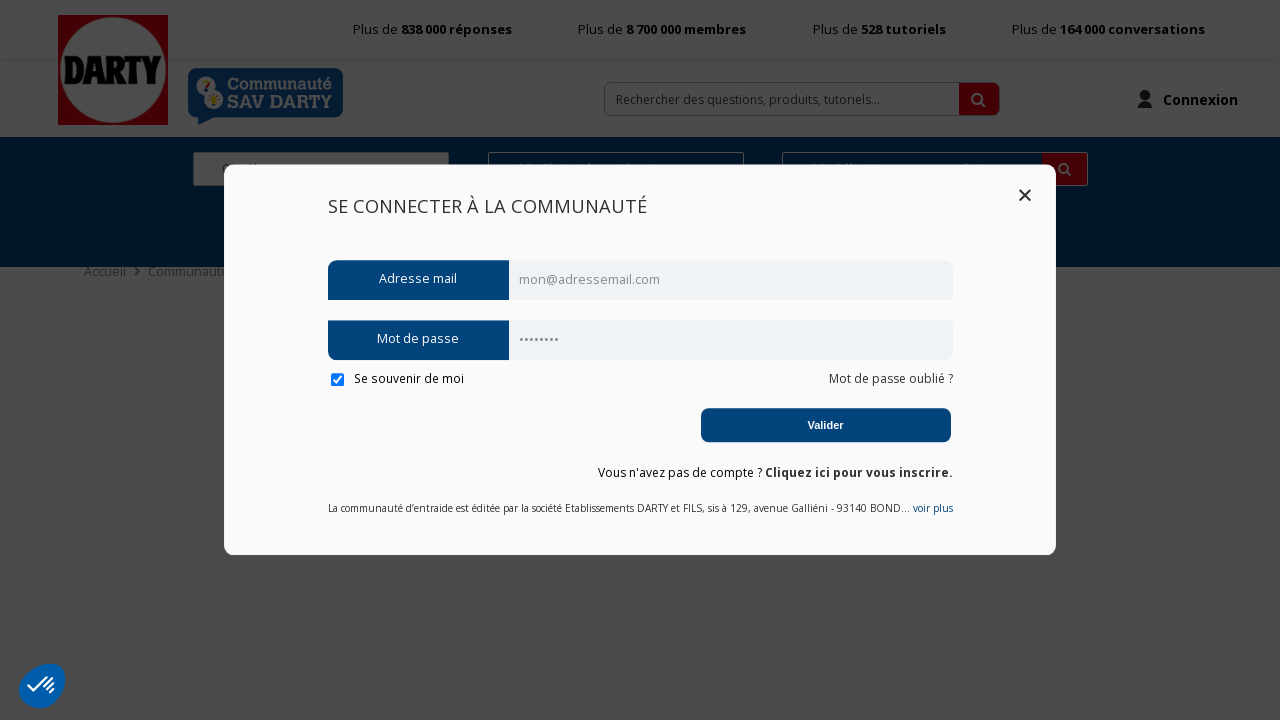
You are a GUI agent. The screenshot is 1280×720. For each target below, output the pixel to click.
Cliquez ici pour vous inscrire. (859, 472)
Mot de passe (418, 339)
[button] (42, 686)
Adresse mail (418, 279)
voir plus (933, 508)
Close (1025, 195)
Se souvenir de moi (397, 378)
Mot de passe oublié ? (891, 378)
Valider (825, 425)
